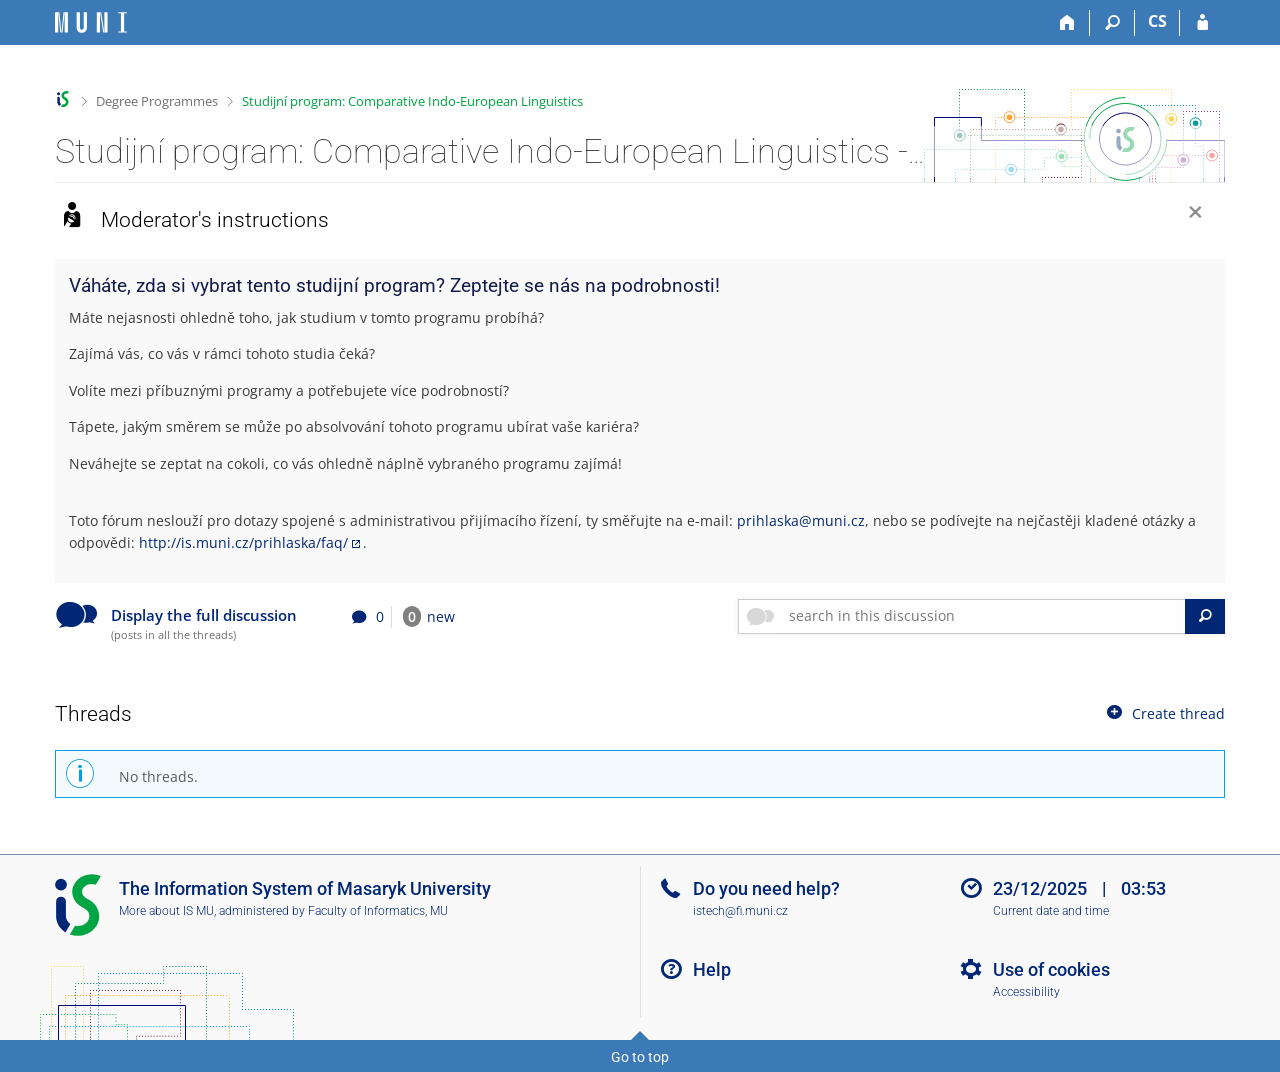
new (429, 616)
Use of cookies (1051, 969)
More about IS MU (166, 911)
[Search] (1112, 23)
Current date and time (1051, 911)
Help (712, 969)
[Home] (1067, 23)
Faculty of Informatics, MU (378, 911)
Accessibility (1026, 992)
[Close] (1195, 214)
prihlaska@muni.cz (801, 520)
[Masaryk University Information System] (91, 22)
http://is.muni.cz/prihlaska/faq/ (243, 542)
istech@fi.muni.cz (740, 911)
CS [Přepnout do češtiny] (1157, 21)
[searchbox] (983, 616)
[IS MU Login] (1202, 23)
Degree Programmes (157, 101)
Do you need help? (766, 888)
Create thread (1164, 712)
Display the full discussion (204, 615)
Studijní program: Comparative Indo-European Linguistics (412, 101)
